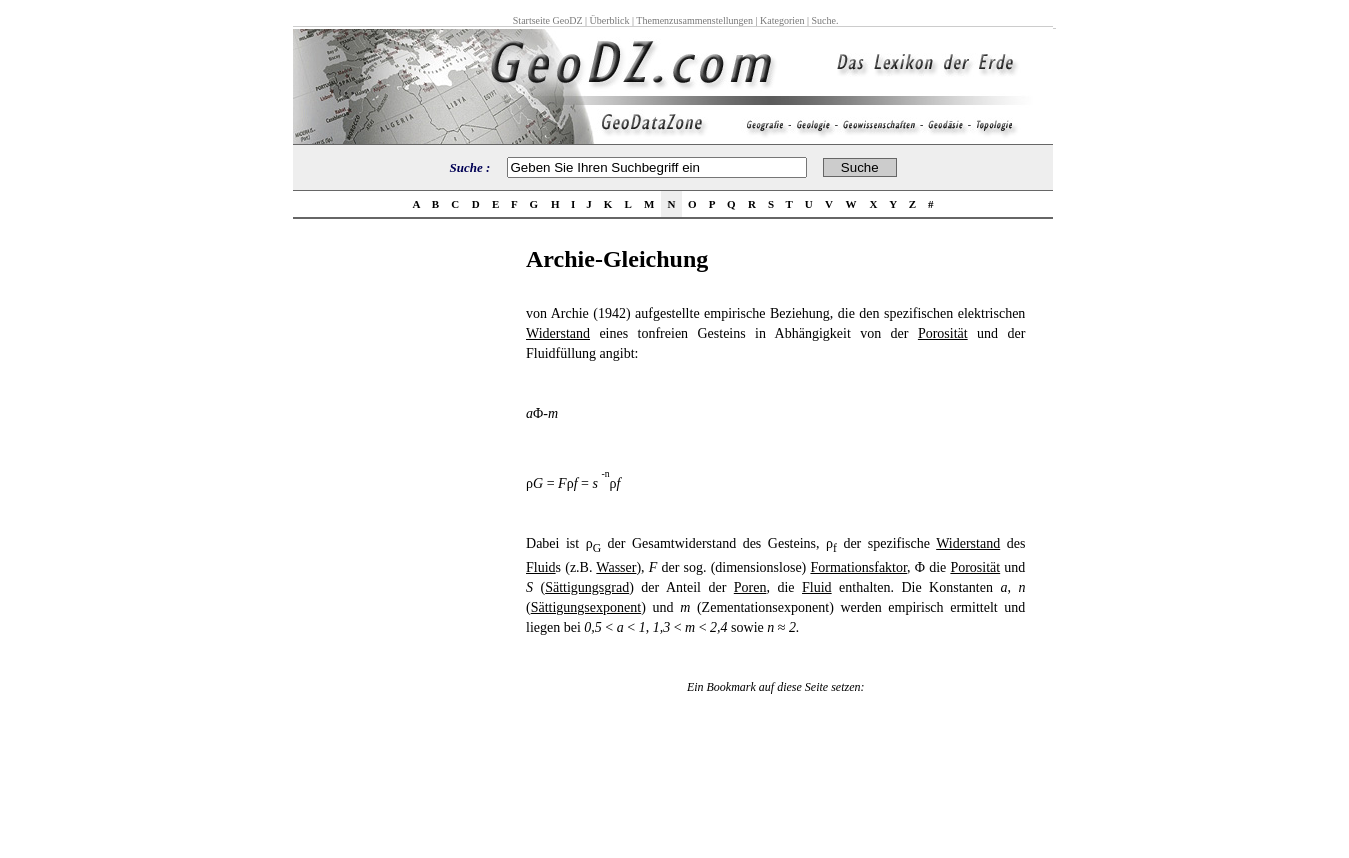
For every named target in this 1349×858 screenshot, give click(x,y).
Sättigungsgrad (587, 587)
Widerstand (558, 333)
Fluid (541, 567)
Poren (750, 587)
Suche (823, 20)
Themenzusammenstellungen (694, 20)
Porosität (943, 333)
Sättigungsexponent (586, 607)
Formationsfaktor (858, 567)
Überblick (610, 20)
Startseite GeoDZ (548, 20)
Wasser (616, 567)
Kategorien (782, 20)
